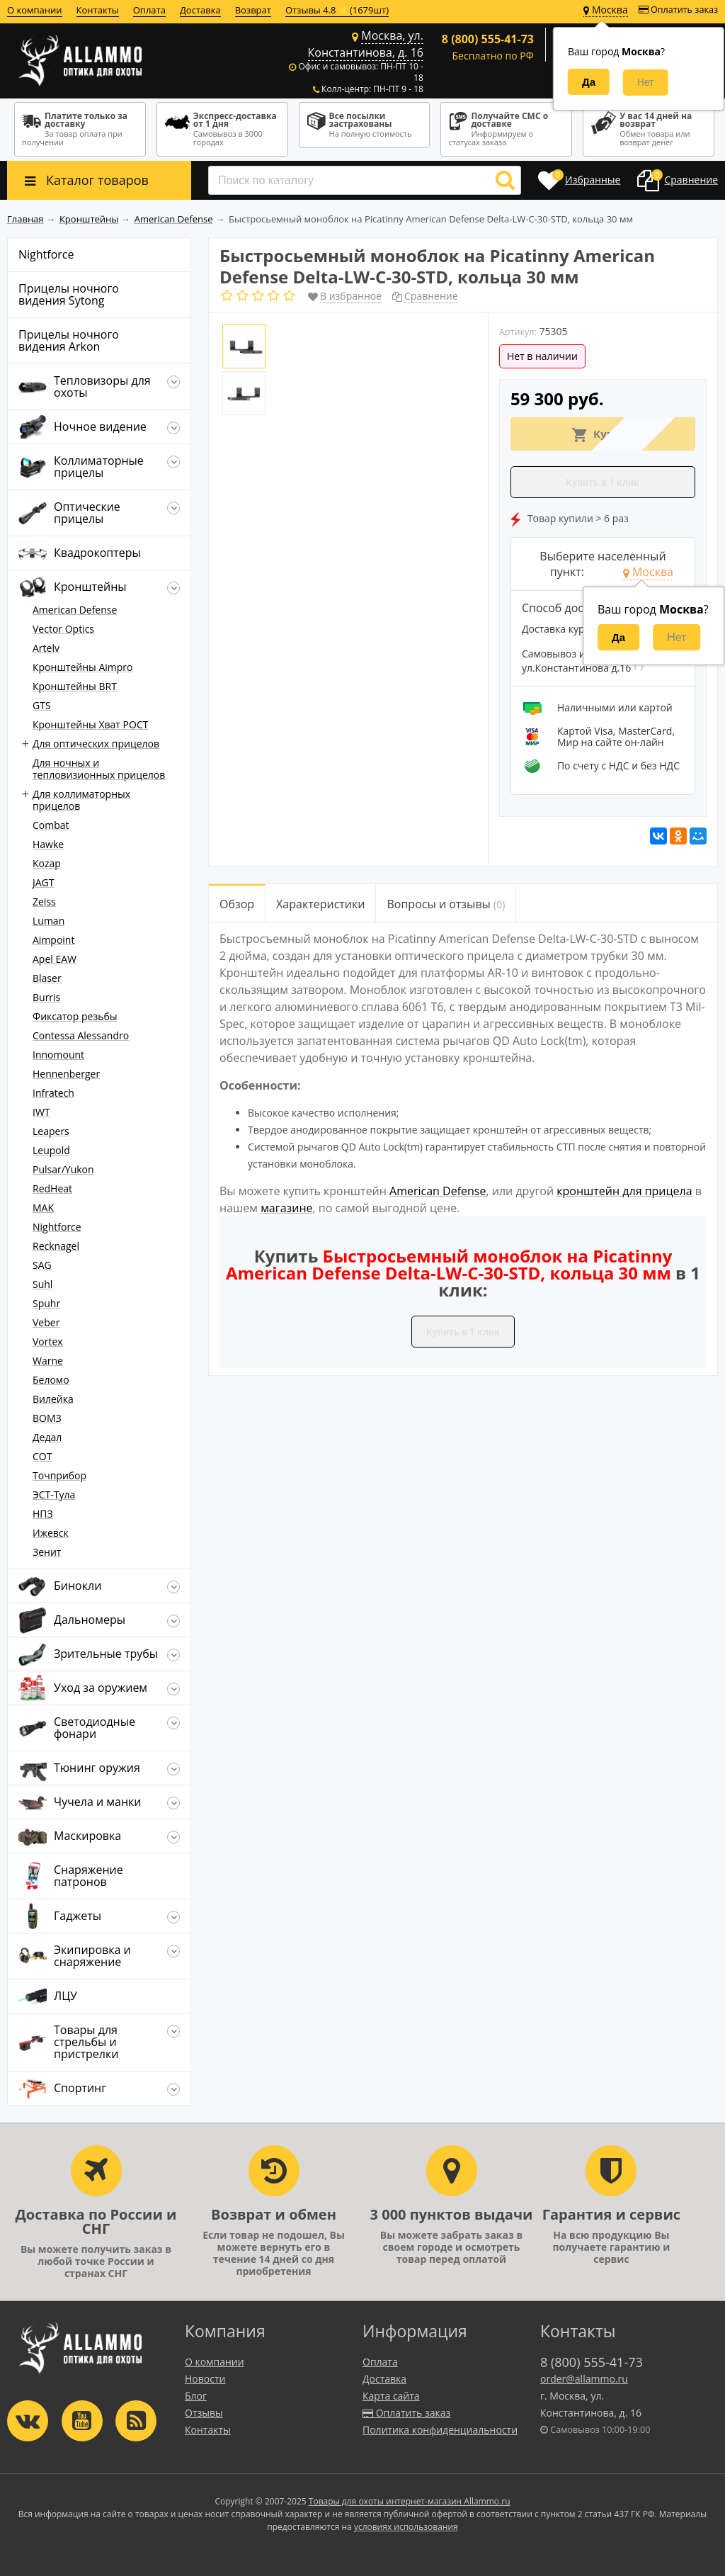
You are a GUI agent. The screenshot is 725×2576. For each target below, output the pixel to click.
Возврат (253, 10)
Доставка (200, 10)
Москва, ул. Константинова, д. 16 (365, 44)
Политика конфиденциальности (440, 2429)
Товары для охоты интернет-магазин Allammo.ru (409, 2501)
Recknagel (56, 1246)
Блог (196, 2395)
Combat (51, 825)
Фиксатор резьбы (75, 1016)
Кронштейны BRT (75, 686)
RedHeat (52, 1188)
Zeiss (44, 901)
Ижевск (51, 1533)
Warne (48, 1360)
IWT (41, 1112)
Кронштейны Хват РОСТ (90, 724)
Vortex (48, 1341)
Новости (205, 2378)
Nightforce (57, 1226)
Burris (46, 997)
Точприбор (59, 1475)
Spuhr (46, 1303)
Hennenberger (66, 1073)
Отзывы (204, 2412)
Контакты (97, 10)
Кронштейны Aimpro (83, 667)
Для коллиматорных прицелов (81, 800)
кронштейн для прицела (624, 1191)
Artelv (46, 648)
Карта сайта (391, 2395)
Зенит (47, 1552)
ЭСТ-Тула (54, 1494)
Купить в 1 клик (602, 482)
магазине (286, 1208)
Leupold (51, 1150)
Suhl (42, 1284)
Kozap (47, 863)
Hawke (48, 844)
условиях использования (406, 2527)
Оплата (149, 10)
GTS (42, 705)
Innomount (58, 1054)
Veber (46, 1322)
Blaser (47, 978)
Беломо (51, 1379)
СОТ (42, 1456)
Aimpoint (53, 940)
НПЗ (43, 1513)
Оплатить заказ (678, 10)
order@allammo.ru (584, 2378)
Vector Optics (63, 628)
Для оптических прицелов (96, 743)
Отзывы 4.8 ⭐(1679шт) (337, 10)
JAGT (44, 882)
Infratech (53, 1093)
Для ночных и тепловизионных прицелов (99, 768)
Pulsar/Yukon (63, 1169)
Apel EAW (54, 959)
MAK (43, 1207)
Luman (48, 920)
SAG (42, 1265)
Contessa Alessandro (81, 1035)
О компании (34, 10)
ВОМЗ (47, 1418)
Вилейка (53, 1399)
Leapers (51, 1131)
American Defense (75, 609)
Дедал (47, 1437)
